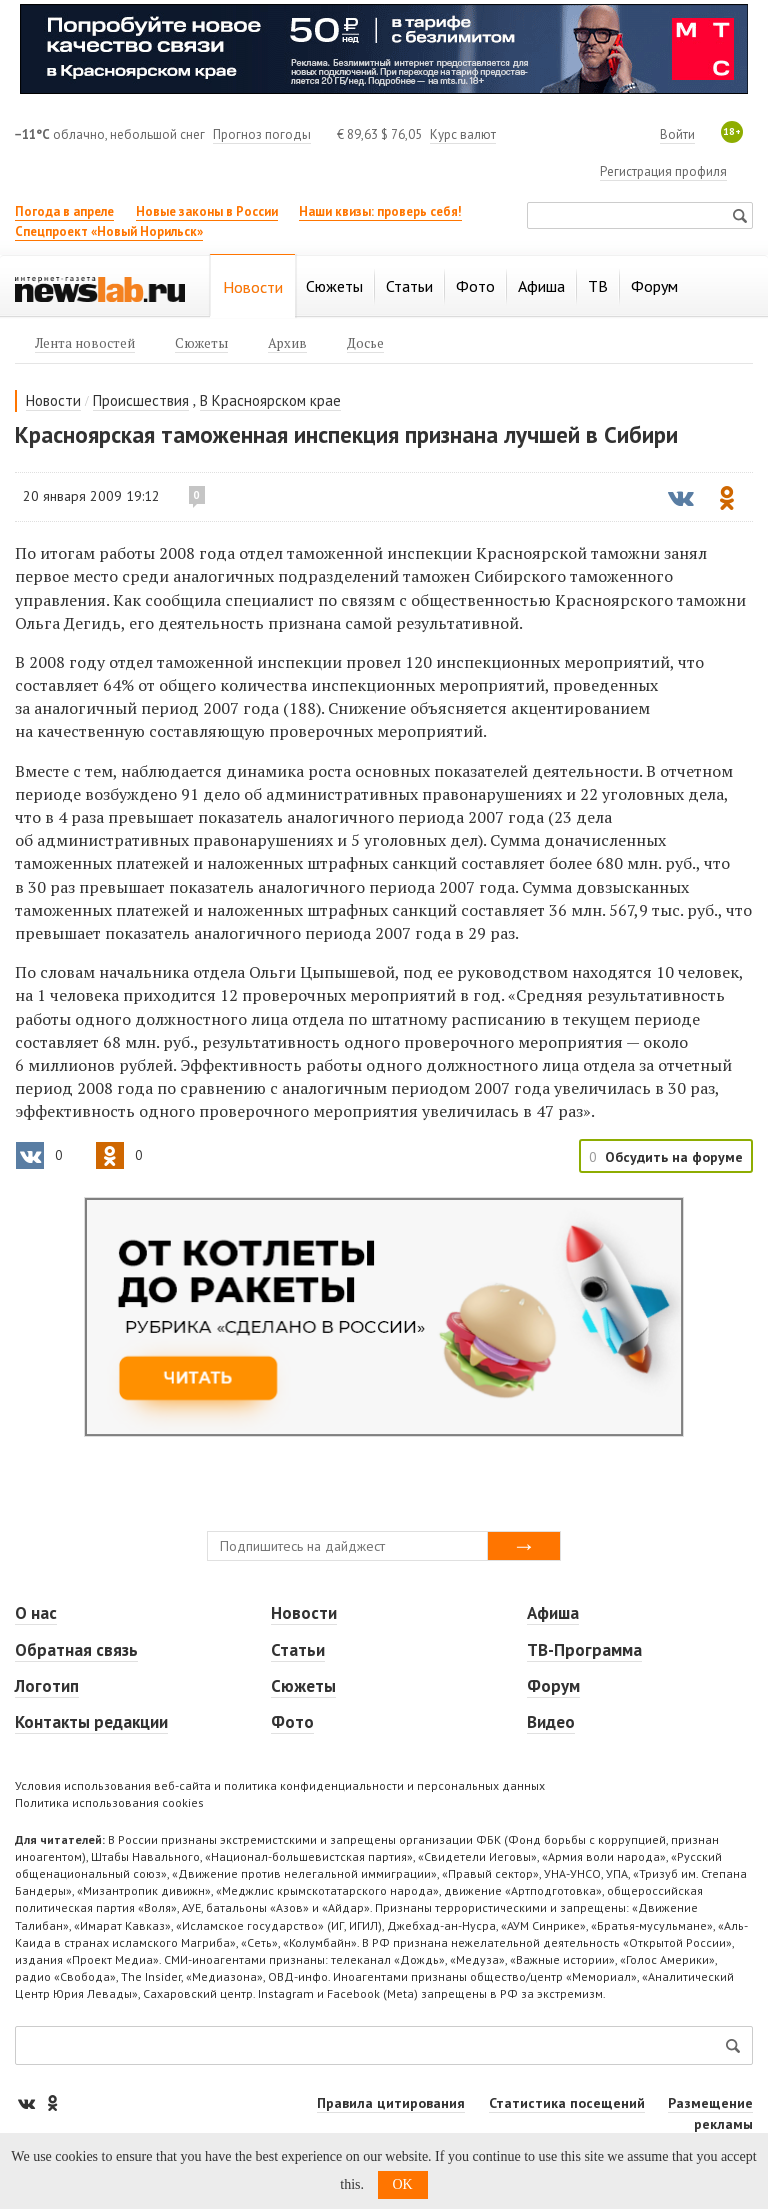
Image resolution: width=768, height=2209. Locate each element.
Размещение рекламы (710, 2113)
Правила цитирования (391, 2103)
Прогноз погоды (262, 134)
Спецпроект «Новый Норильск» (109, 231)
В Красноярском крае (270, 400)
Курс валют (463, 134)
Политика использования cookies (109, 1802)
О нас (36, 1613)
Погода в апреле (64, 211)
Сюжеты (303, 1686)
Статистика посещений (567, 2103)
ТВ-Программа (584, 1650)
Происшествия (141, 400)
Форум (553, 1686)
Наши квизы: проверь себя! (380, 211)
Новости (53, 400)
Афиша (553, 1613)
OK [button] (403, 2184)
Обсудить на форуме (674, 1157)
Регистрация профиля (663, 171)
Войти (677, 134)
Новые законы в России (207, 211)
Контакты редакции (91, 1722)
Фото (292, 1722)
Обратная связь (76, 1650)
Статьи (298, 1650)
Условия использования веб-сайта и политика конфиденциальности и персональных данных (280, 1785)
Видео (551, 1722)
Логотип (47, 1686)
